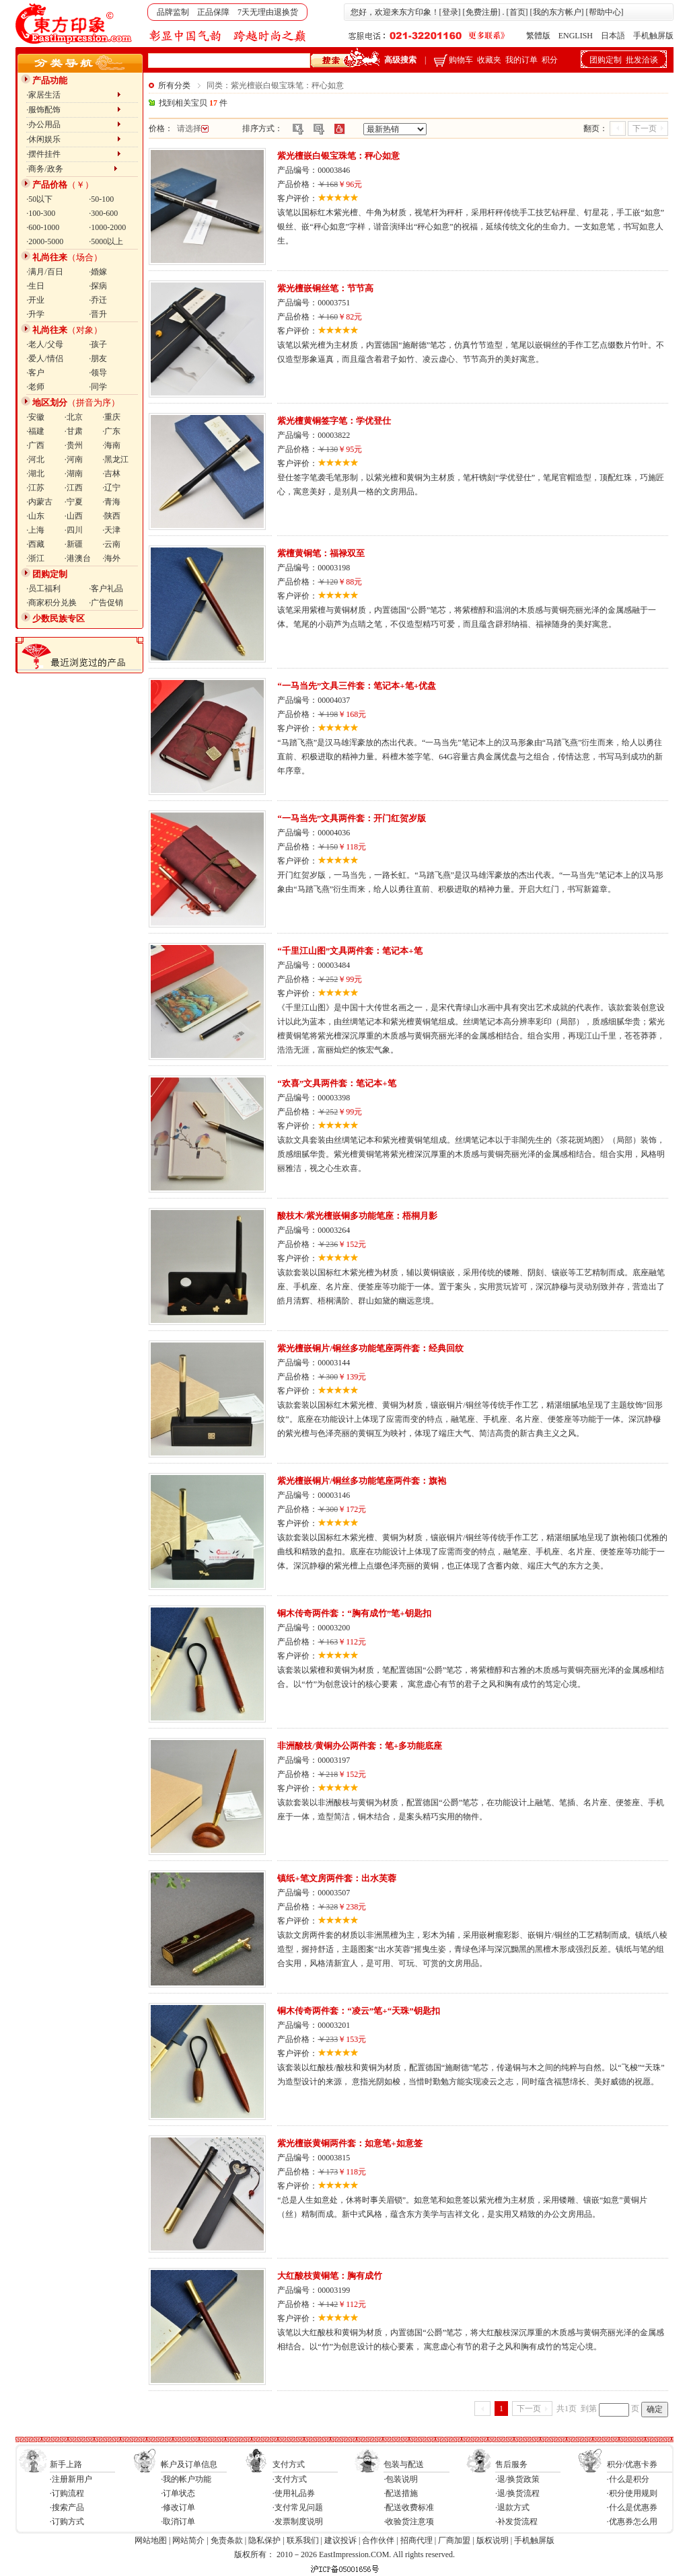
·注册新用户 (71, 2479)
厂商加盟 (454, 2540)
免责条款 (227, 2540)
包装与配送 (404, 2464)
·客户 (35, 372)
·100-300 (40, 213)
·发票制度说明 (298, 2521)
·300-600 (103, 213)
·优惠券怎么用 (632, 2521)
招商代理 (416, 2540)
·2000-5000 (44, 241)
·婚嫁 (98, 271)
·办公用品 (73, 124)
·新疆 (74, 544)
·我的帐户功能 (186, 2479)
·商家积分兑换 (51, 602)
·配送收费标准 (409, 2507)
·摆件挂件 (73, 154)
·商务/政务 (71, 169)
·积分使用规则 (632, 2493)
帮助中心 (605, 12)
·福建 (35, 431)
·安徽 (35, 417)
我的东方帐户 (557, 12)
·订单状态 (178, 2493)
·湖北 (35, 473)
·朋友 (98, 358)
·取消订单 (178, 2521)
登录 (450, 12)
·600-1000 (42, 227)
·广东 (111, 431)
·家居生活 (73, 95)
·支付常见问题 (298, 2507)
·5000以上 (106, 241)
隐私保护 (264, 2540)
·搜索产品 (67, 2507)
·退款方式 (512, 2507)
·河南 (74, 459)
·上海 (35, 530)
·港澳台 (78, 558)
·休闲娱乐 (73, 139)
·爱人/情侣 (44, 358)
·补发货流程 (516, 2521)
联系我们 (303, 2540)
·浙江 (35, 558)
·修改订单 (178, 2507)
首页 (517, 12)
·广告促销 (106, 602)
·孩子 (98, 344)
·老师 (35, 386)
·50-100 (101, 199)
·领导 (98, 372)
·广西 (35, 445)
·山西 (74, 516)
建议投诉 (340, 2540)
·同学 (98, 386)
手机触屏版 (653, 35)
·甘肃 (74, 431)
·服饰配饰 (73, 109)
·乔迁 (98, 300)
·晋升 (98, 314)
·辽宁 (111, 487)
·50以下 (39, 199)
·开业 (35, 300)
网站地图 (151, 2540)
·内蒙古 (39, 501)
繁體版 (538, 35)
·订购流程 (67, 2493)
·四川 (74, 530)
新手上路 (66, 2464)
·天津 (111, 530)
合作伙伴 (378, 2540)
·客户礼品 (106, 588)
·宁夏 (74, 501)
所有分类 (174, 85)
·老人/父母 (44, 344)
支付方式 (289, 2464)
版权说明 (492, 2540)
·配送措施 (401, 2493)
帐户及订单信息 (189, 2464)
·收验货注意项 (409, 2521)
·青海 (111, 501)
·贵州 (74, 445)
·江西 (74, 487)
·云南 (111, 544)
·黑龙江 (115, 459)
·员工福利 (43, 588)
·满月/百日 (44, 271)
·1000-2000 (107, 227)
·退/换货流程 (517, 2493)
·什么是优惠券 (632, 2507)
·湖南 (74, 473)
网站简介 (188, 2540)
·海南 (111, 445)
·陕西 (111, 516)
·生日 (35, 286)
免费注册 (482, 12)
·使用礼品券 (294, 2493)
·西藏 (35, 544)
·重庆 (111, 417)
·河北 (35, 459)
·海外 (111, 558)
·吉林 (111, 473)
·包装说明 (401, 2479)
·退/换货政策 (517, 2479)
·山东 (35, 516)
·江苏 (35, 487)
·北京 (74, 417)
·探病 (98, 286)
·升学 (35, 314)
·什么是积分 (628, 2479)
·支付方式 (290, 2479)
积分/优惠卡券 (632, 2464)
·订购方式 (67, 2521)
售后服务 (511, 2464)
